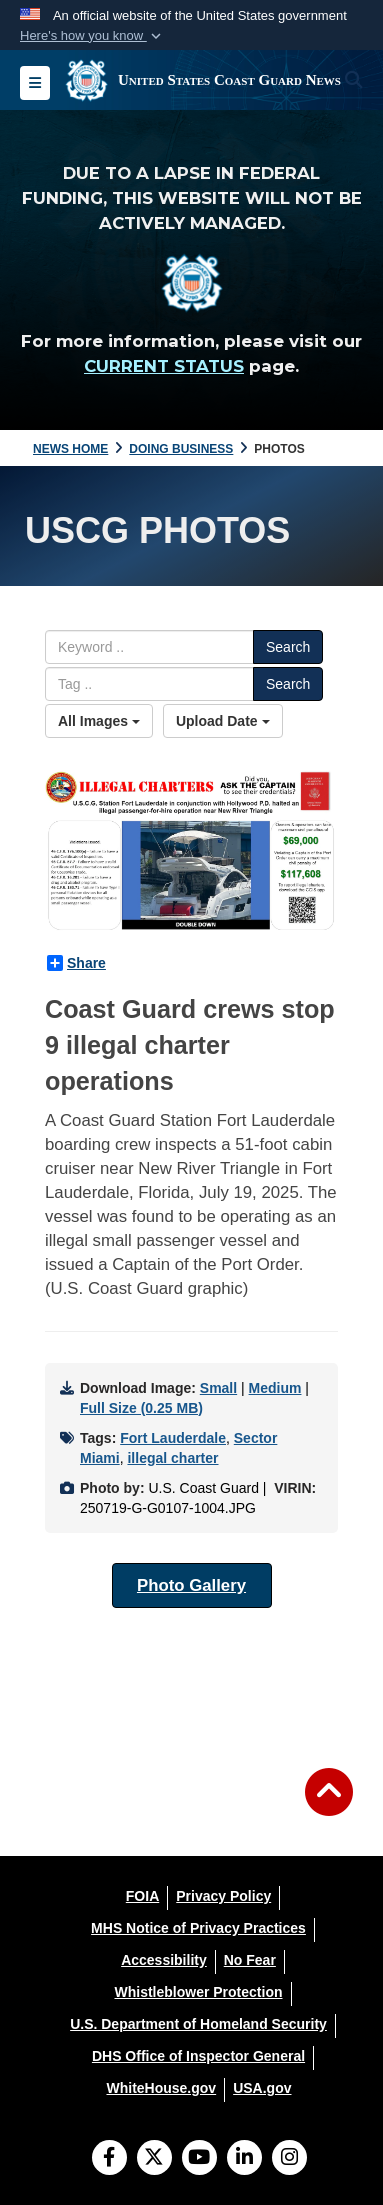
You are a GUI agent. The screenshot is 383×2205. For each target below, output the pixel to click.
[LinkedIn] (244, 2159)
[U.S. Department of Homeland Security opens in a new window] (198, 2024)
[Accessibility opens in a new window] (164, 1960)
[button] (92, 36)
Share (76, 963)
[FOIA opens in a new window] (142, 1896)
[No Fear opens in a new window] (250, 1960)
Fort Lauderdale (173, 1438)
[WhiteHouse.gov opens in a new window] (161, 2088)
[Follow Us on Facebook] (109, 2159)
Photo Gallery (191, 1585)
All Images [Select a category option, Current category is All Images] (99, 721)
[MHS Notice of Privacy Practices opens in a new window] (198, 1928)
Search (288, 647)
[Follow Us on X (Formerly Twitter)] (154, 2159)
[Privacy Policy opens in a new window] (223, 1896)
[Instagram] (289, 2159)
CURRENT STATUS (164, 366)
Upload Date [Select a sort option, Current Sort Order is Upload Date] (223, 721)
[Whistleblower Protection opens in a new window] (198, 1992)
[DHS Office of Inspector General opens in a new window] (198, 2056)
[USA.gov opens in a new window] (262, 2088)
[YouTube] (199, 2159)
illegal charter (172, 1458)
